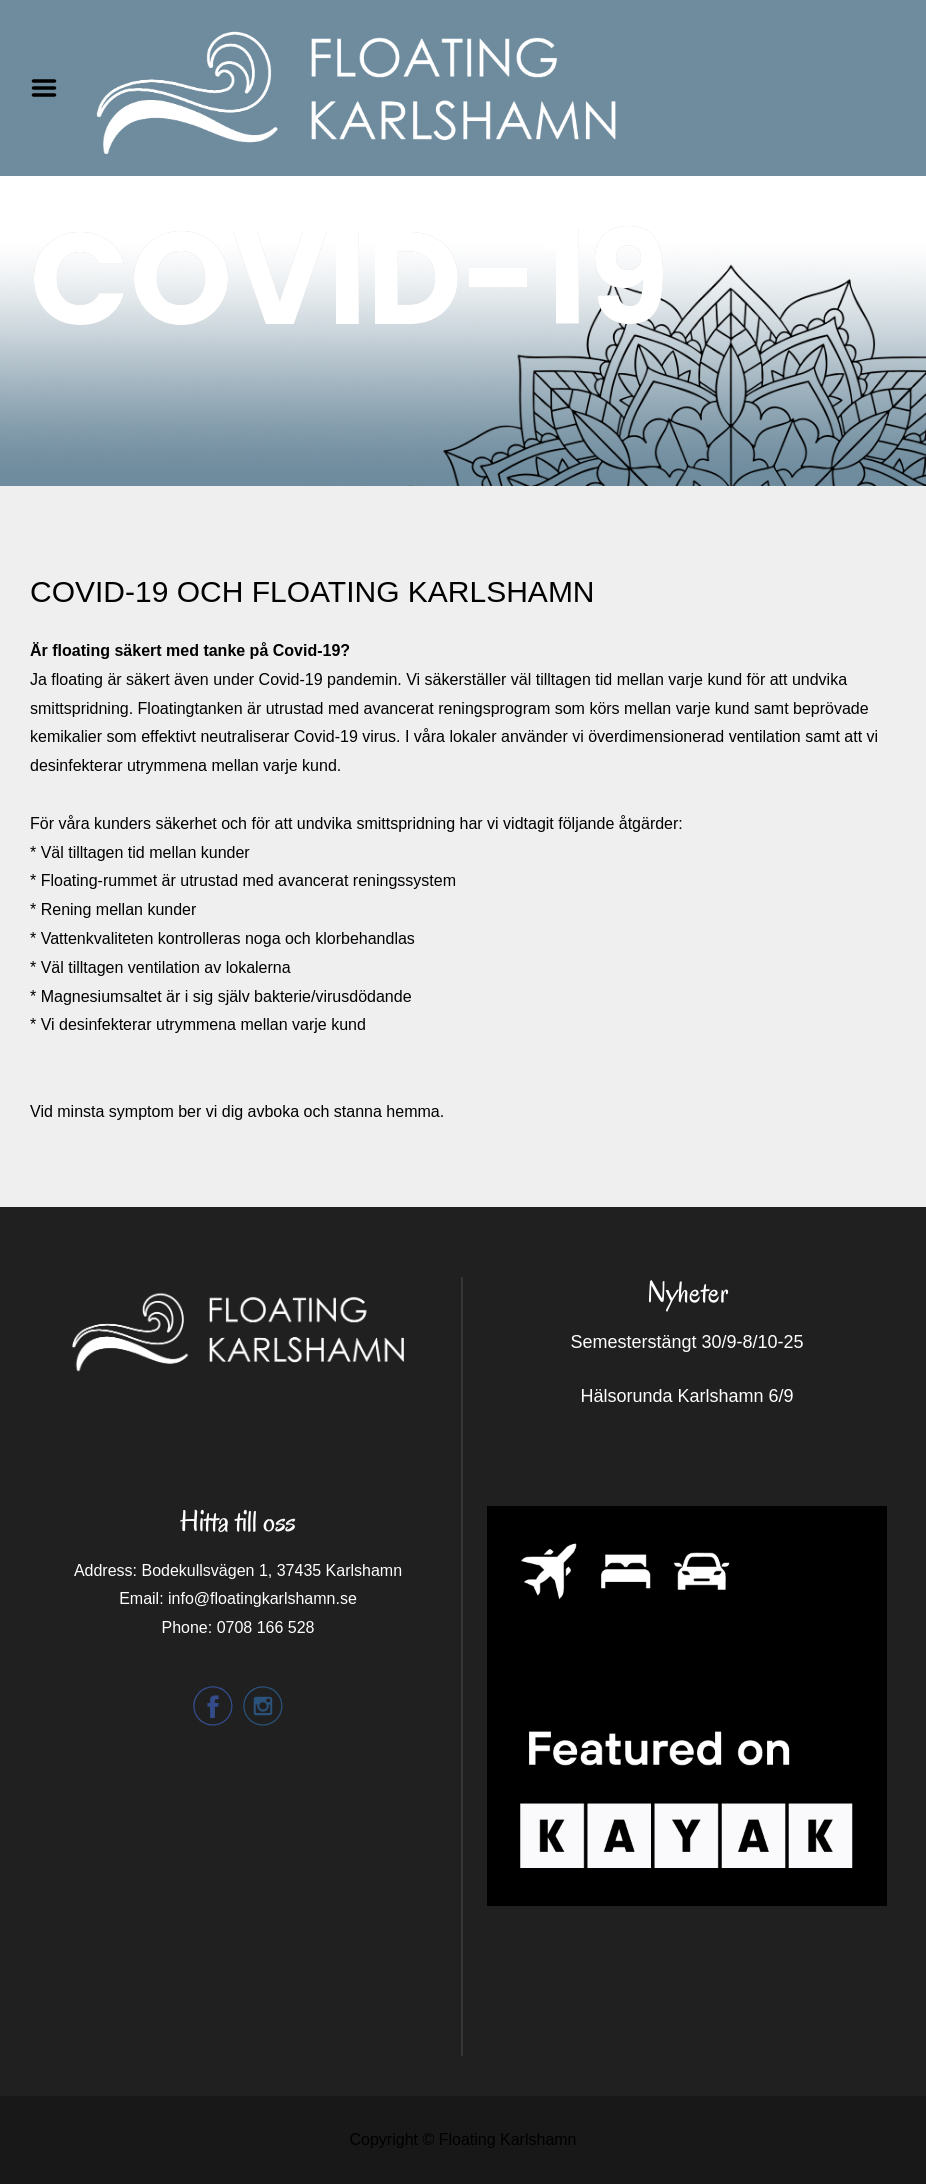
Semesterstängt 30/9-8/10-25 (686, 1342)
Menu (51, 88)
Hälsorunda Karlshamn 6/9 (686, 1396)
